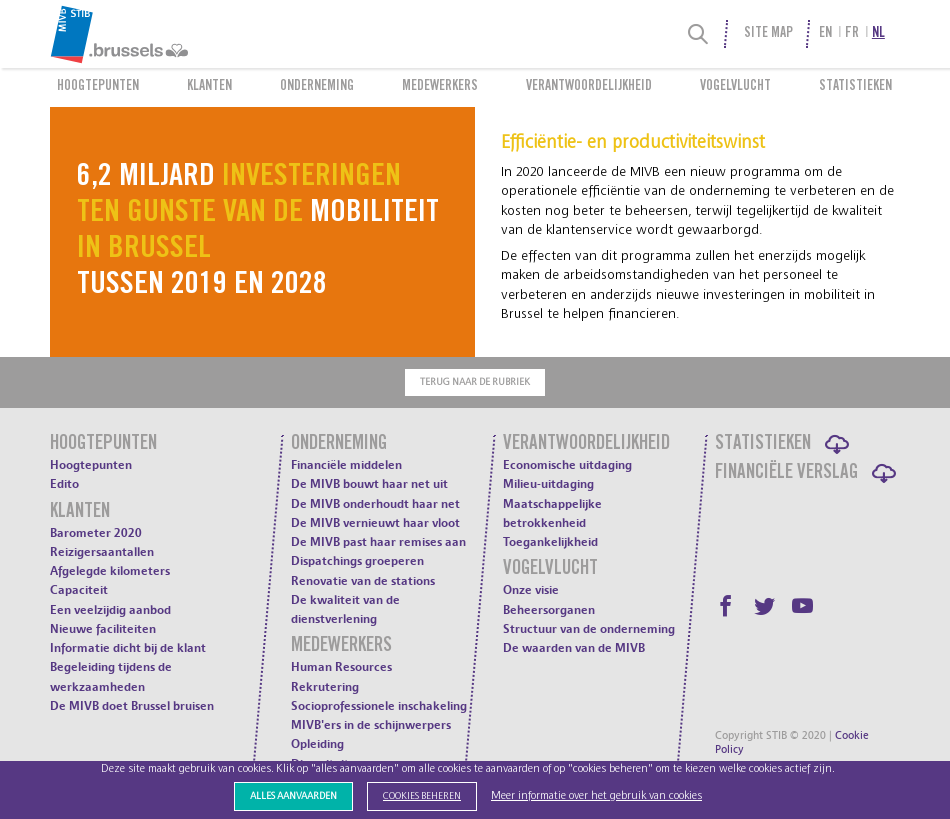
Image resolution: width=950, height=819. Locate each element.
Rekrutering (325, 687)
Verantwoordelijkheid (589, 87)
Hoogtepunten (98, 87)
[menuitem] (162, 34)
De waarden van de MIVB (574, 648)
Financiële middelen (346, 465)
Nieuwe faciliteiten (103, 629)
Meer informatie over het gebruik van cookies (596, 795)
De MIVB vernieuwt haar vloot (375, 523)
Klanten (209, 87)
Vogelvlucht (735, 87)
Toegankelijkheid (550, 542)
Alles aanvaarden (293, 796)
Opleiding (317, 744)
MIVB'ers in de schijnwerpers (371, 725)
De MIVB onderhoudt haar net (375, 504)
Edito (64, 484)
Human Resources (341, 667)
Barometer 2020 (96, 533)
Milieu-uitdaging (548, 484)
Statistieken (855, 87)
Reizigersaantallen (102, 552)
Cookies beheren (422, 796)
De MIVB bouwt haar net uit (369, 484)
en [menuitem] (825, 34)
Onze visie (531, 590)
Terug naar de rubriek (475, 382)
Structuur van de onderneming (589, 629)
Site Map (768, 34)
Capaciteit (79, 590)
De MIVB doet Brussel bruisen (132, 706)
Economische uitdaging (567, 465)
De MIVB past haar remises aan (378, 542)
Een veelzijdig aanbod (110, 610)
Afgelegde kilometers (110, 571)
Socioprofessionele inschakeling (379, 706)
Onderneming (317, 87)
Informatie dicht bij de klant (128, 648)
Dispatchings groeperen (357, 561)
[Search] (698, 34)
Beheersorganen (549, 610)
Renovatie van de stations (363, 581)
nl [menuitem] (878, 34)
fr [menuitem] (852, 34)
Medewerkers (440, 87)
